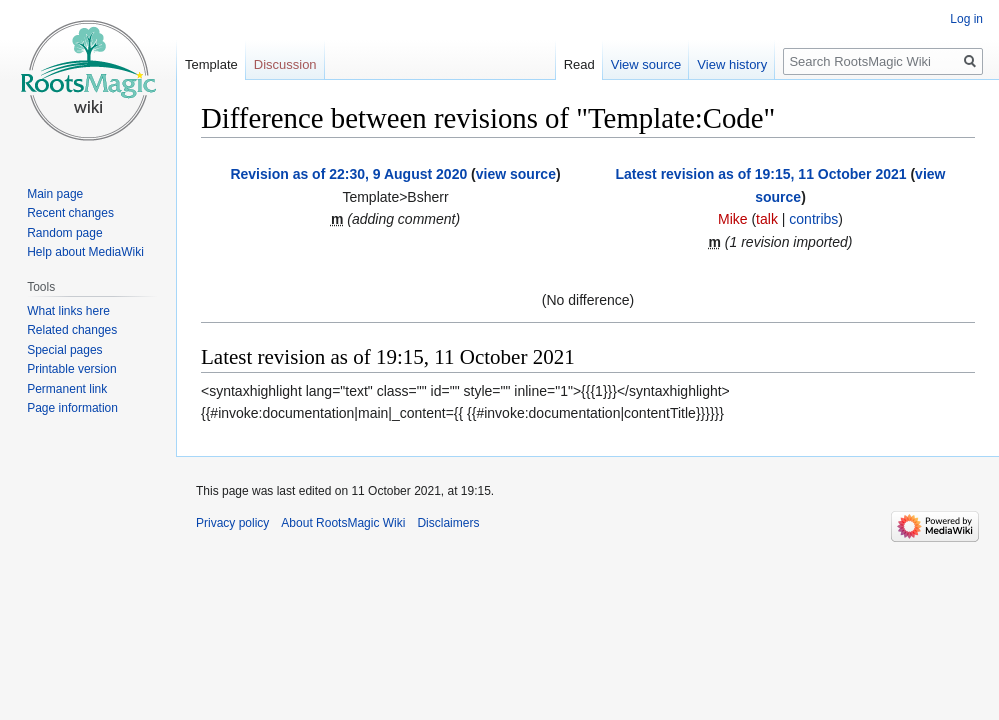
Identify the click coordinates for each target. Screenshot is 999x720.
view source (516, 174)
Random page (64, 233)
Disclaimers (448, 523)
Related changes (72, 330)
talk (767, 219)
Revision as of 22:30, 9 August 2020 (348, 174)
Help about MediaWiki (85, 252)
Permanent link (67, 389)
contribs (813, 219)
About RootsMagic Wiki (343, 523)
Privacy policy (232, 523)
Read (579, 64)
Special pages (64, 350)
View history (732, 64)
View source (646, 64)
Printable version (71, 369)
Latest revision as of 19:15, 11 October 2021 (761, 174)
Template (211, 64)
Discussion (285, 64)
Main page (55, 194)
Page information (72, 408)
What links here (68, 311)
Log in (966, 19)
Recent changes (70, 213)
